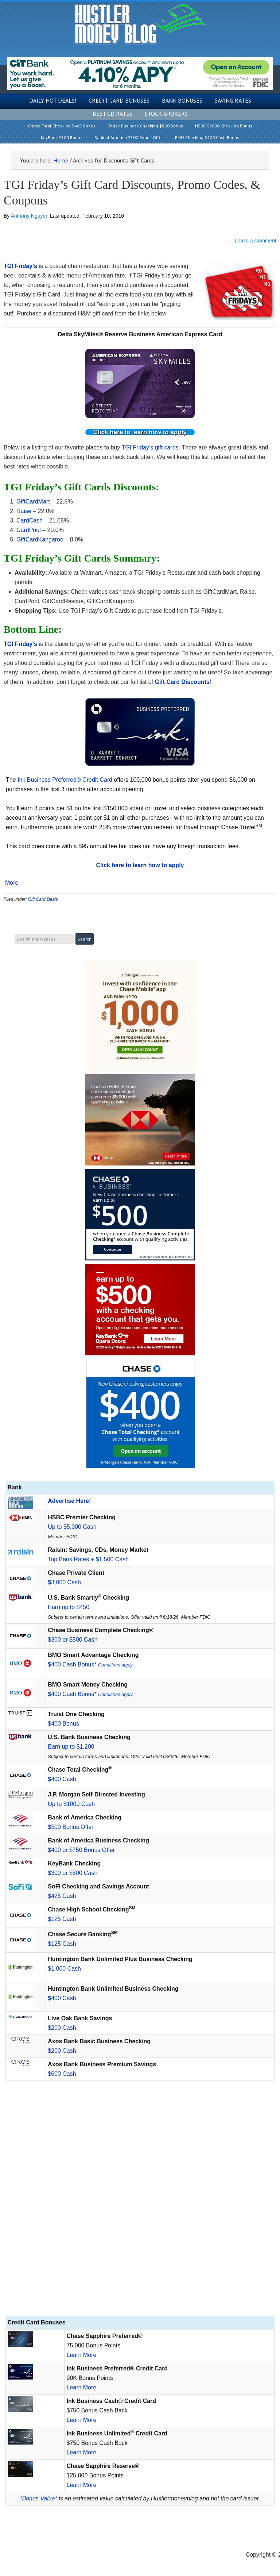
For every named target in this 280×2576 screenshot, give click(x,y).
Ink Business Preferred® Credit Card (65, 780)
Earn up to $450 (68, 1607)
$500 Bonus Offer (70, 1827)
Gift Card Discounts (182, 682)
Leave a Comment (255, 241)
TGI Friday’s (20, 266)
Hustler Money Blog (140, 24)
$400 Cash (62, 1779)
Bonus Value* (39, 2498)
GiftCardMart (33, 501)
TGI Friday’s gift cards (149, 447)
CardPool (28, 530)
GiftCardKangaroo (39, 539)
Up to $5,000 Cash (72, 1527)
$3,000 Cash (64, 1582)
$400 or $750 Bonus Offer (81, 1850)
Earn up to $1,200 (71, 1747)
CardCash (29, 520)
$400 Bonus (63, 1723)
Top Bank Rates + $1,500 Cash (88, 1559)
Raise (23, 511)
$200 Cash (62, 2028)
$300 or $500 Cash (72, 1640)
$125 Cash (62, 1919)
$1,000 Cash (64, 1969)
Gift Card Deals (43, 899)
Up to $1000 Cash (71, 1804)
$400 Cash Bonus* (90, 1664)
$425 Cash (62, 1896)
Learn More (81, 2355)
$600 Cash (62, 2074)
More (11, 883)
